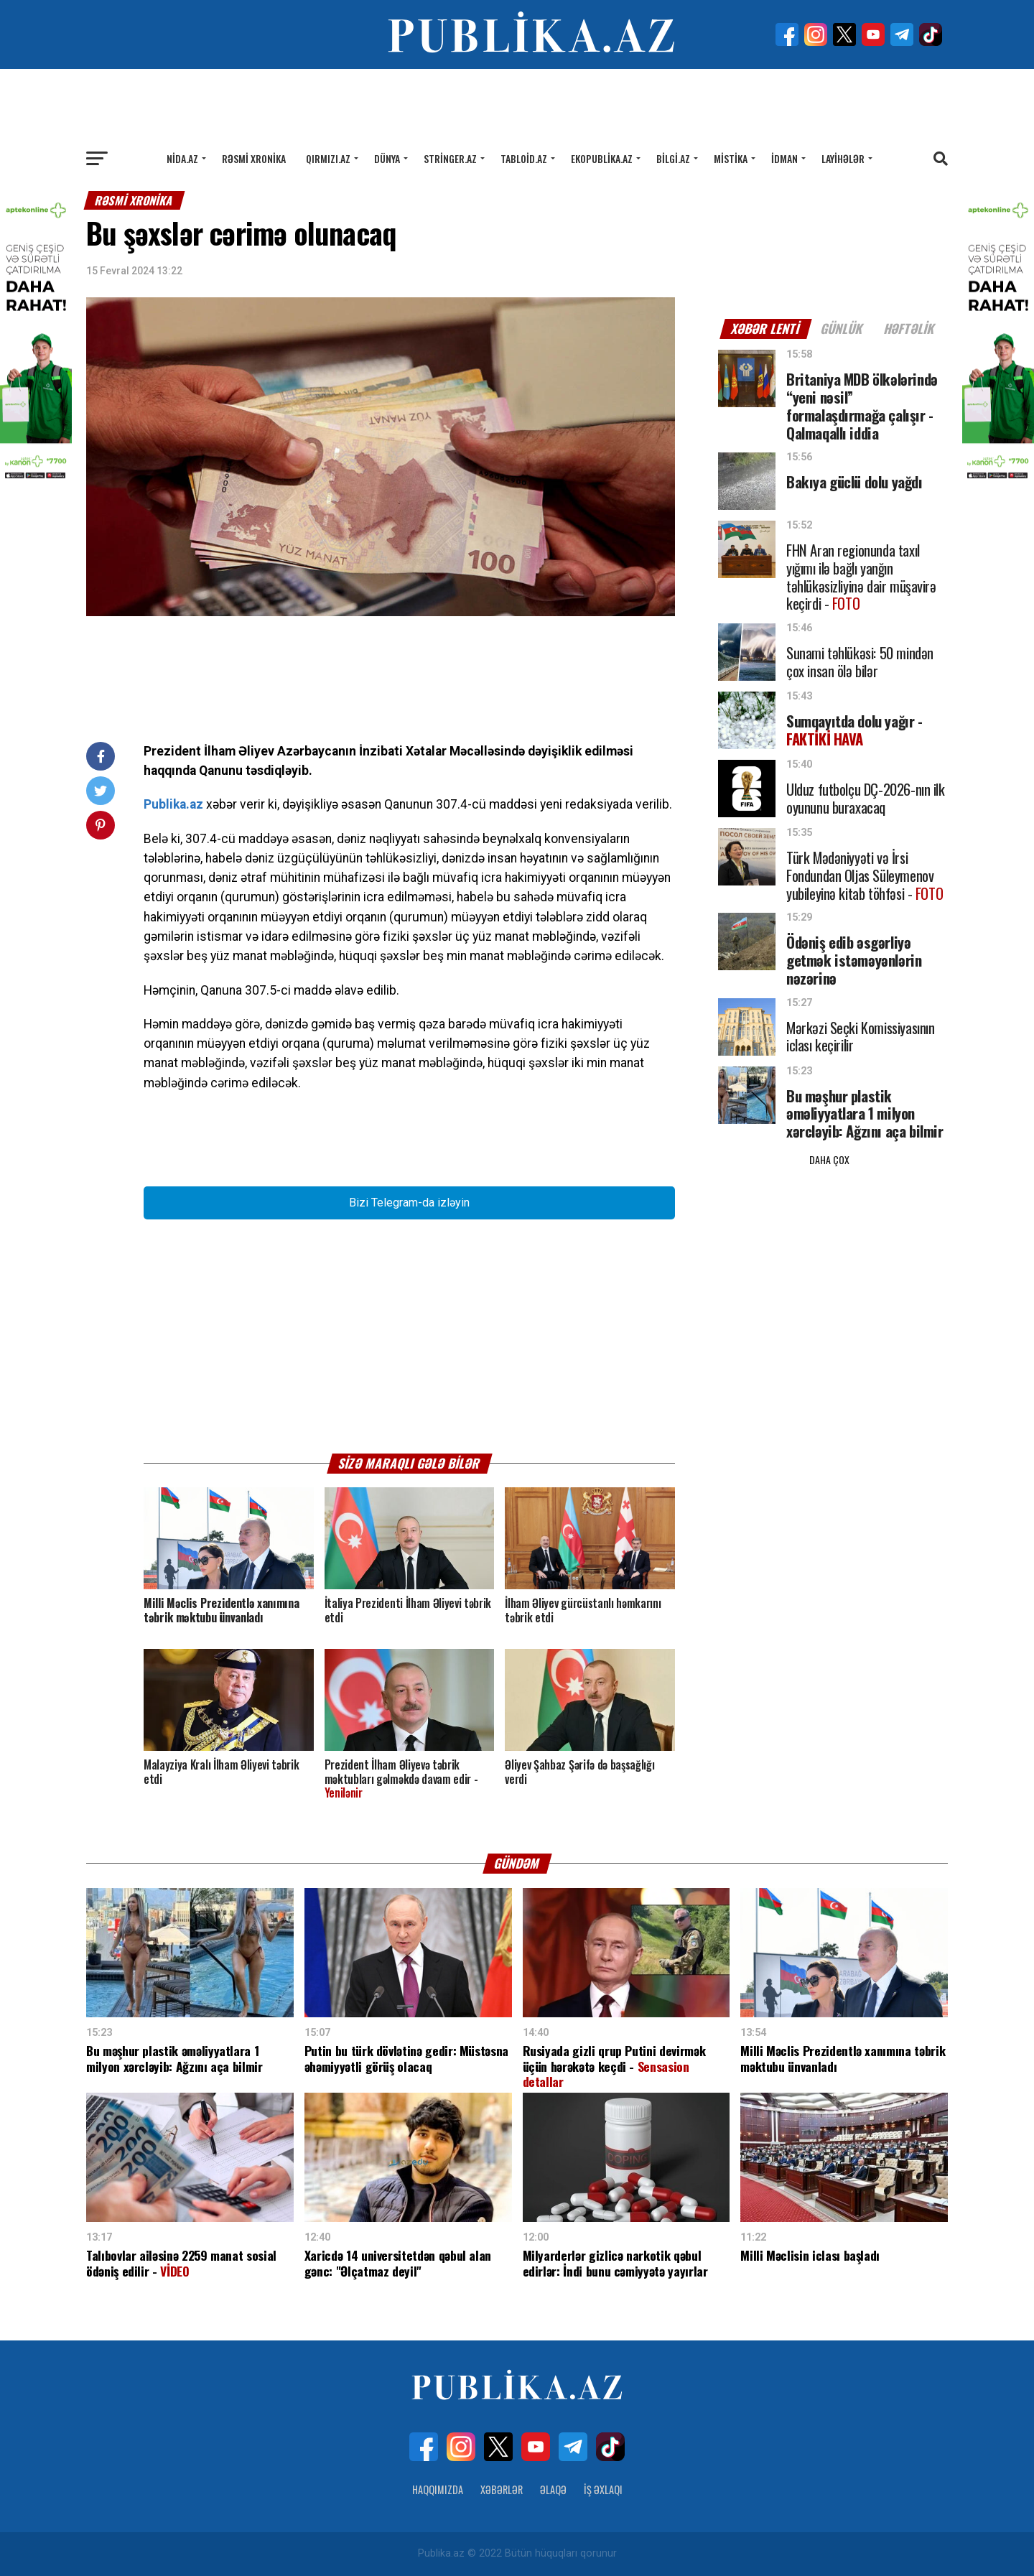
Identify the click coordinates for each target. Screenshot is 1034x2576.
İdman (784, 158)
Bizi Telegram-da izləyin (409, 1202)
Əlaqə (553, 2489)
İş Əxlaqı (603, 2489)
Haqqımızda (437, 2489)
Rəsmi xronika (254, 158)
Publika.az (173, 804)
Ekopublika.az (602, 158)
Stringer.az (450, 158)
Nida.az (182, 158)
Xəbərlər (501, 2489)
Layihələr (843, 158)
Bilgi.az (673, 158)
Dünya (387, 158)
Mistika (730, 158)
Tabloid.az (523, 158)
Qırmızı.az (328, 158)
